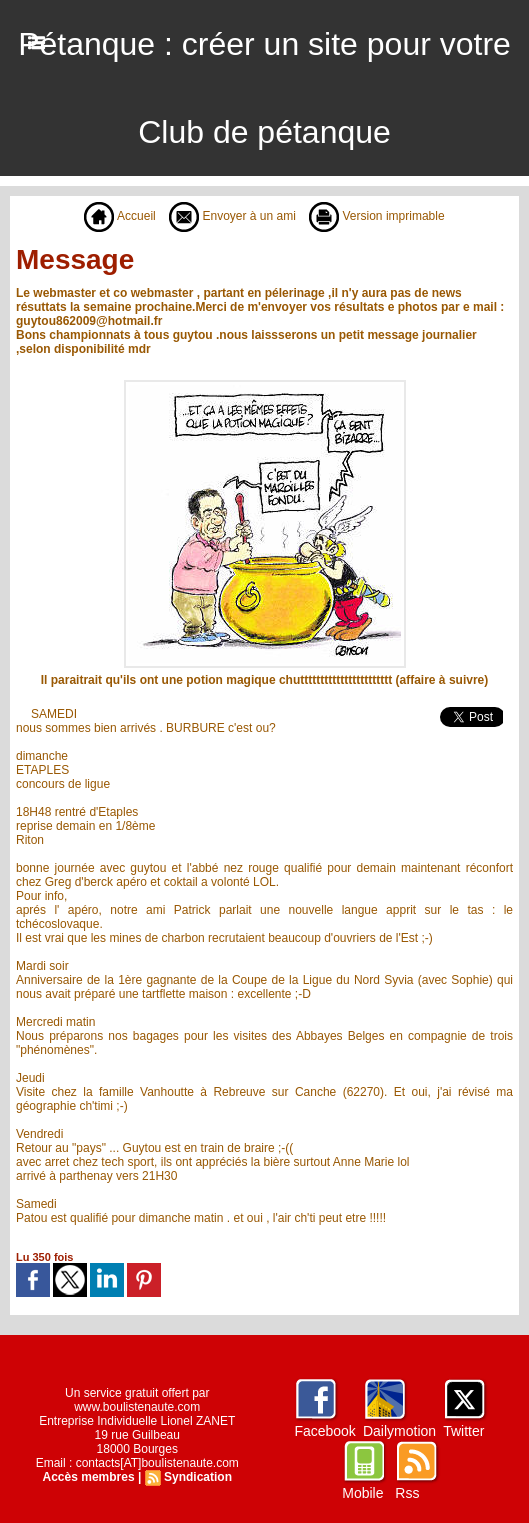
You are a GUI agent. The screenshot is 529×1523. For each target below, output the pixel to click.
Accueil (119, 216)
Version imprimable (376, 216)
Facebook (324, 1431)
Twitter (463, 1431)
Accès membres (89, 1477)
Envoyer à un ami (232, 216)
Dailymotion (399, 1431)
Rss (407, 1493)
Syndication (198, 1477)
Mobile (362, 1493)
